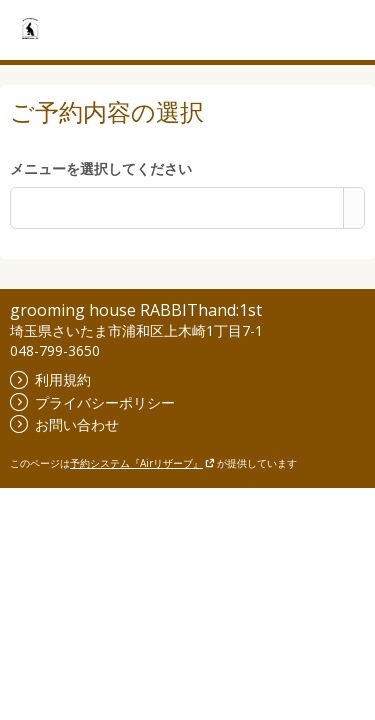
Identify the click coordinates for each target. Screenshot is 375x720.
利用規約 (50, 379)
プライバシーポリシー (92, 402)
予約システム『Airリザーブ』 (142, 463)
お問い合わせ (64, 424)
